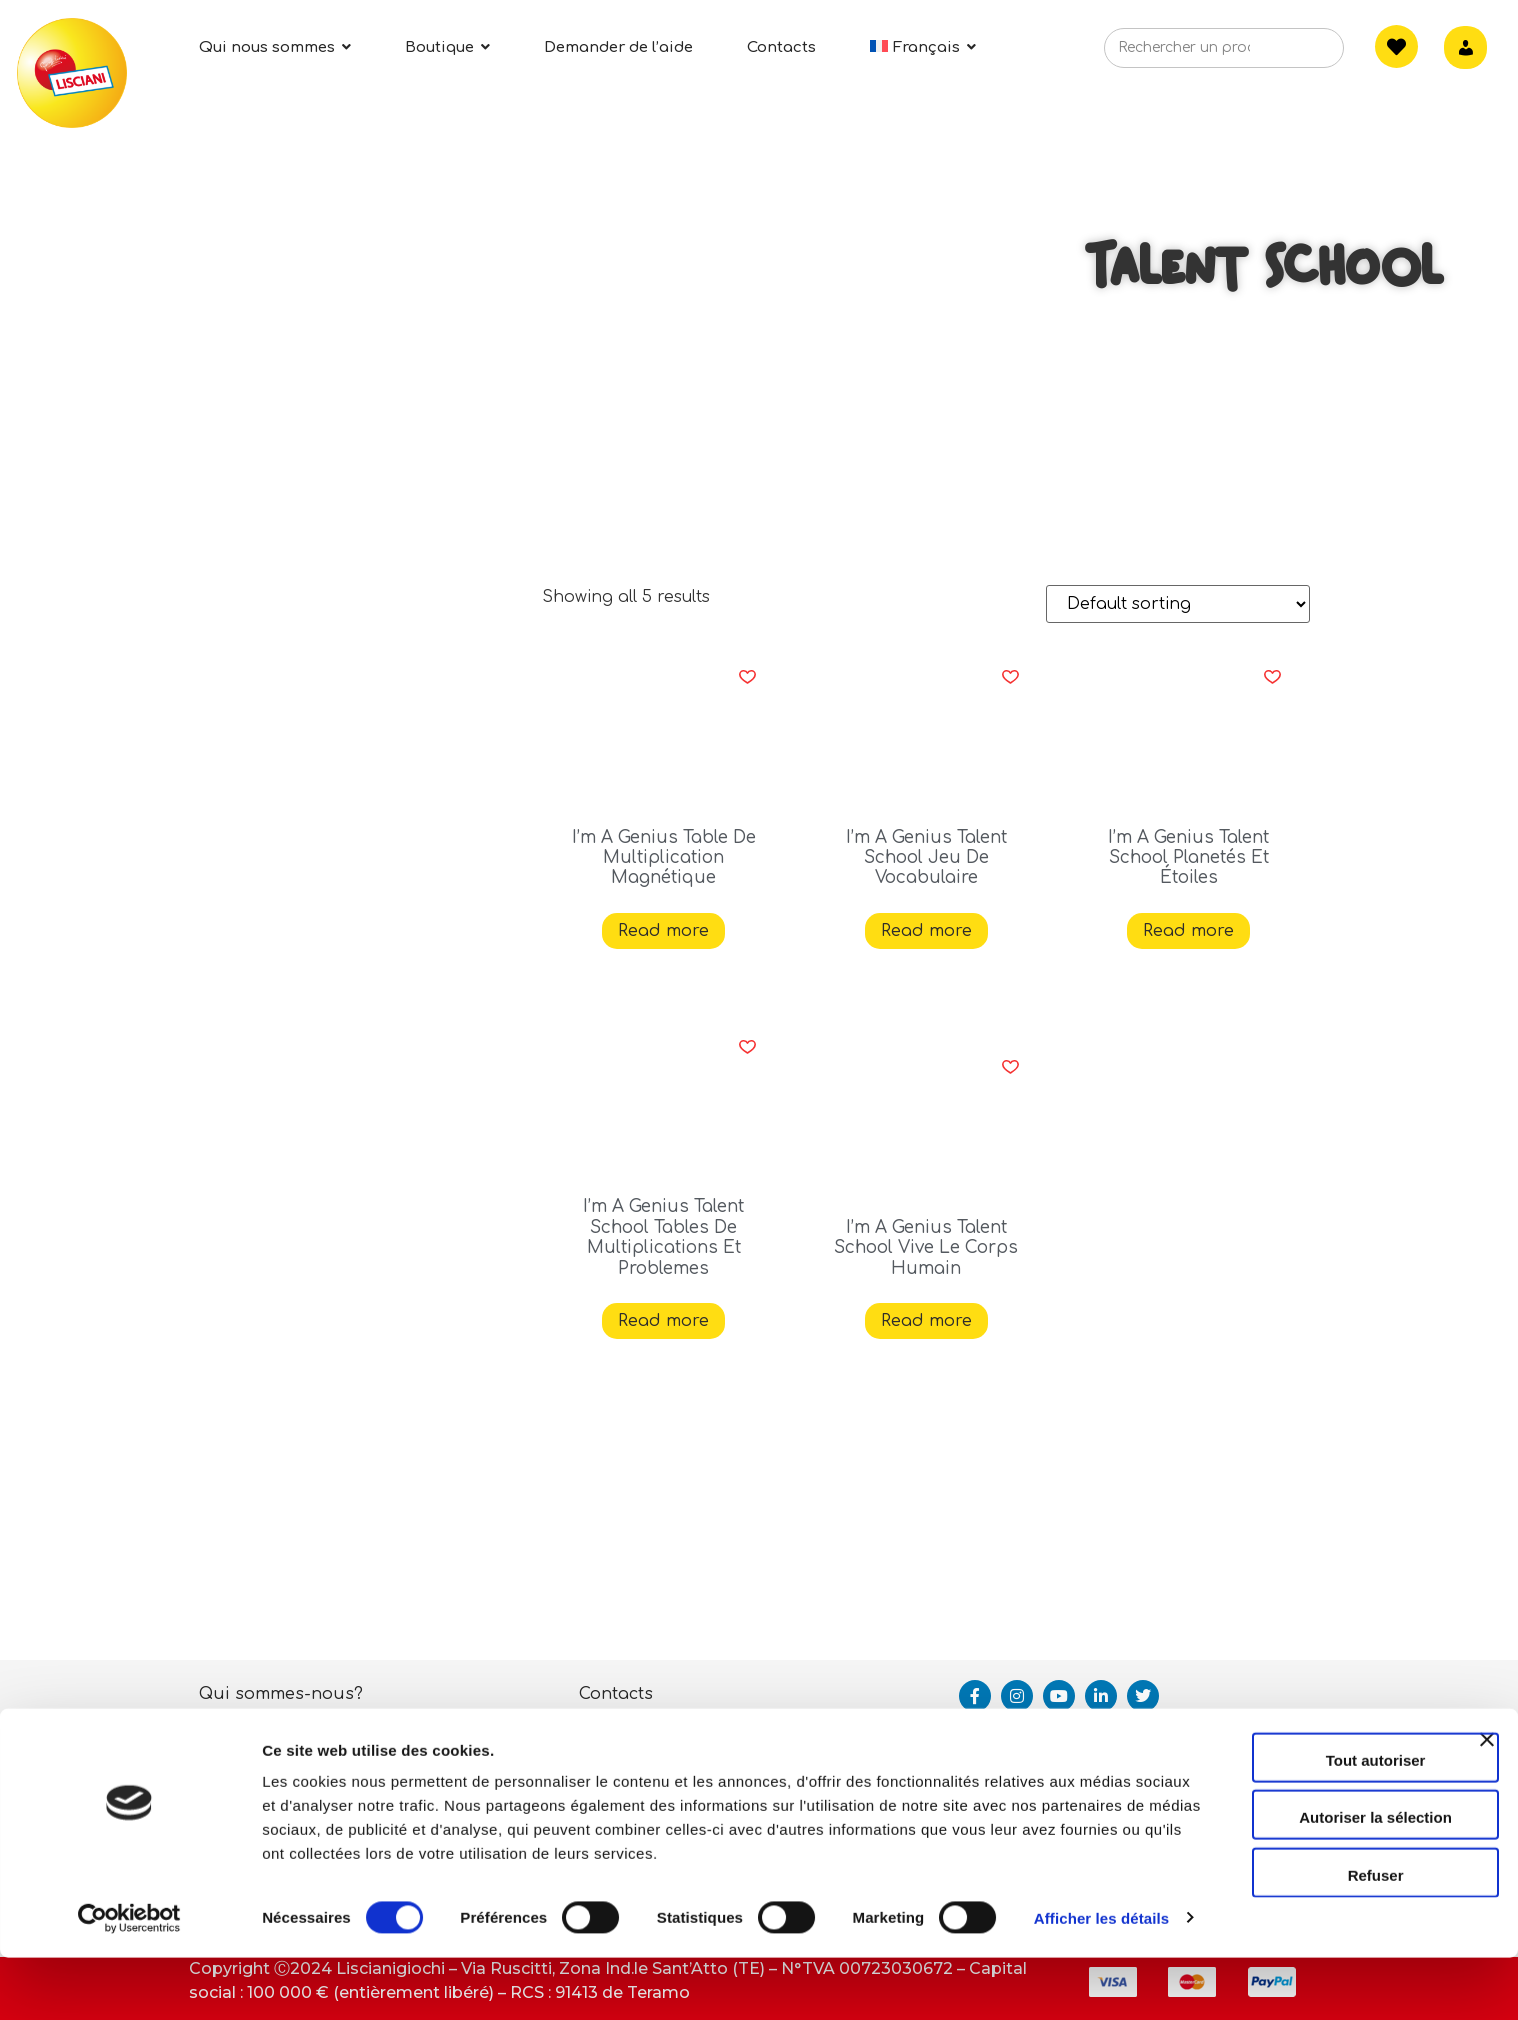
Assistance (624, 1737)
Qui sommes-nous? (281, 1694)
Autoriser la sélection (1300, 1850)
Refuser (1300, 1907)
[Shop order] (1178, 604)
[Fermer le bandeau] (1487, 1790)
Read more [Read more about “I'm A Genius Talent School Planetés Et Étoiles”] (1188, 931)
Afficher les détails (329, 1980)
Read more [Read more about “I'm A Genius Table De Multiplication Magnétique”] (663, 931)
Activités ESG (253, 1737)
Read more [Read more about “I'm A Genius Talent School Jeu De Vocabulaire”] (926, 931)
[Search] (1298, 54)
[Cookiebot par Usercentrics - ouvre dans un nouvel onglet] (129, 1981)
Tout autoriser (1300, 1792)
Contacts (616, 1694)
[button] (747, 677)
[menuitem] (923, 47)
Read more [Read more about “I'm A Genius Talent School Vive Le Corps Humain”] (926, 1321)
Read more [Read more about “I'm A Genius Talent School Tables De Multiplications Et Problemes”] (663, 1321)
